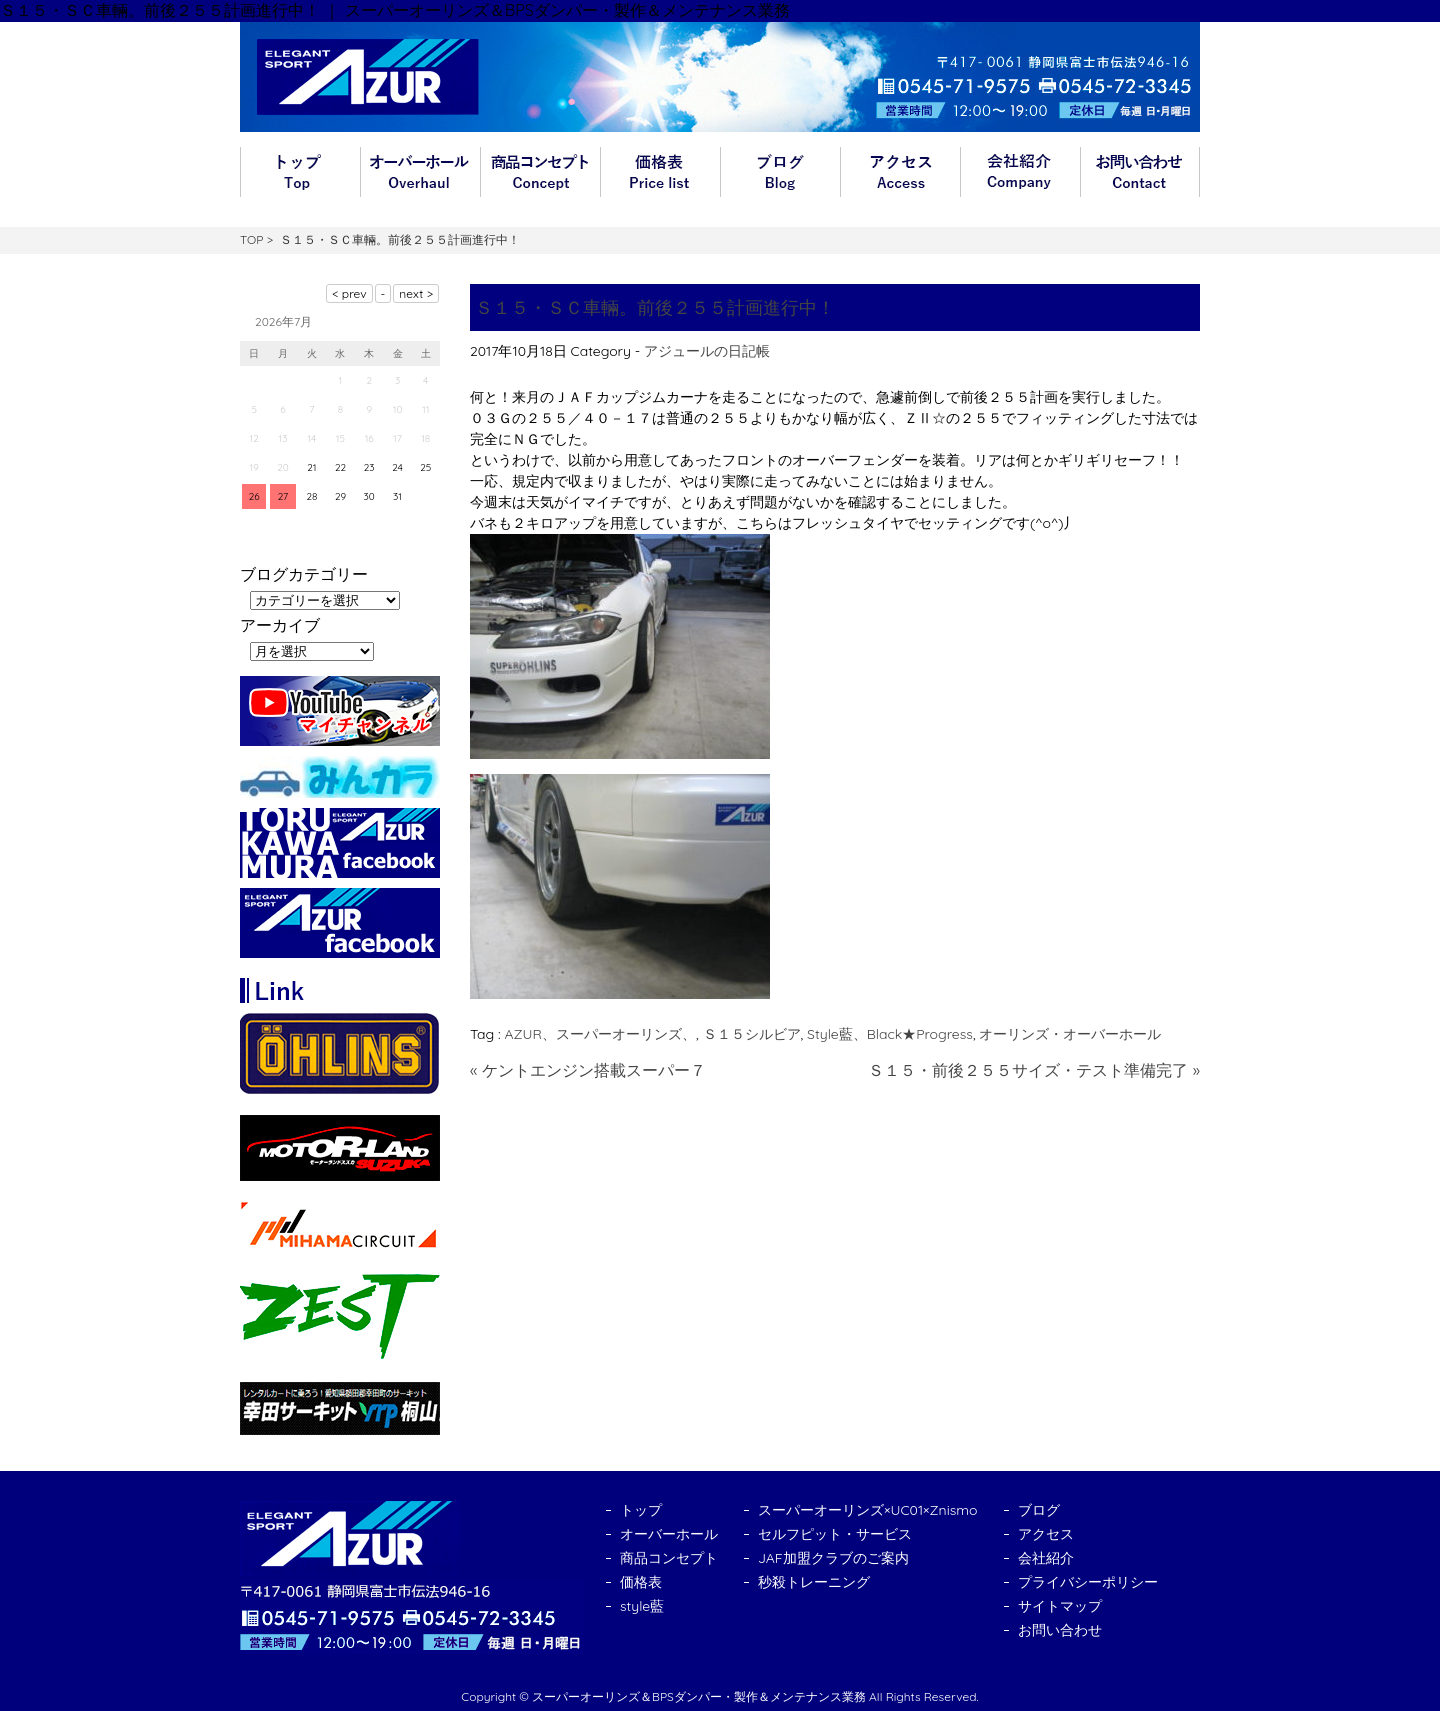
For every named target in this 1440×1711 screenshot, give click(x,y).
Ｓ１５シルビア (752, 1034)
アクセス (900, 172)
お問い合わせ (1140, 172)
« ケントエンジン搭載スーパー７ (588, 1070)
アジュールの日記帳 (707, 351)
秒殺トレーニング (814, 1582)
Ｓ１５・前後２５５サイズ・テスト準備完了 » (1034, 1070)
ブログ (780, 172)
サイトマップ (1060, 1606)
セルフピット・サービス (835, 1534)
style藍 (642, 1606)
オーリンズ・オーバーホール (1070, 1034)
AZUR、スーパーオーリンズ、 (600, 1034)
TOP (251, 239)
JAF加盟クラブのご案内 (833, 1558)
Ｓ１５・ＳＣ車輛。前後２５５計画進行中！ (655, 307)
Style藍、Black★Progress (890, 1034)
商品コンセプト (540, 172)
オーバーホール (420, 172)
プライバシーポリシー (1088, 1582)
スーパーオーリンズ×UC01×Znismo (868, 1510)
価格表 (660, 172)
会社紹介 (1020, 172)
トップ (300, 172)
